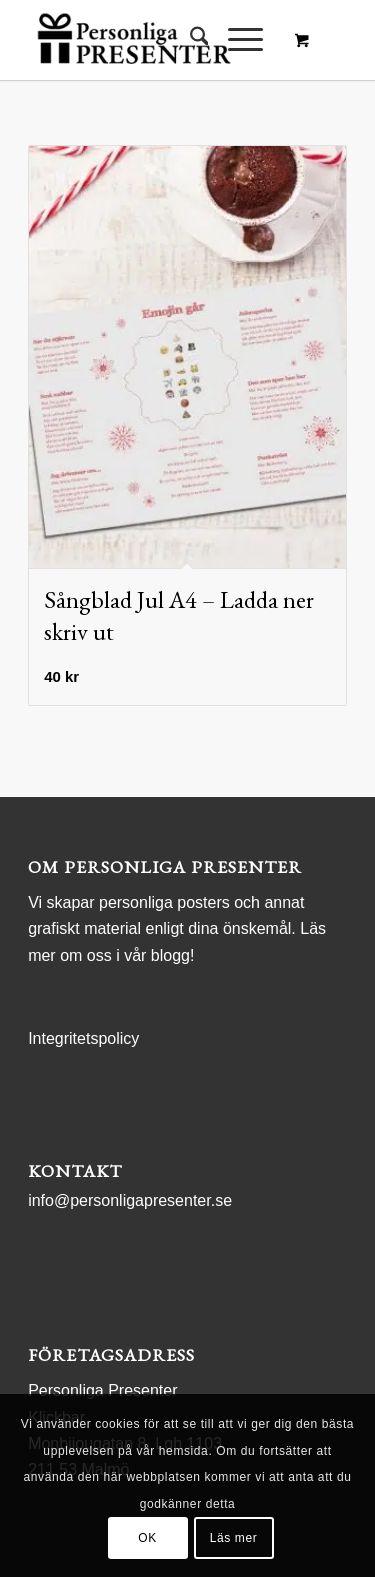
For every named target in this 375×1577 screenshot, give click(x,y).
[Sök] (189, 40)
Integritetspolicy (83, 1038)
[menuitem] (189, 40)
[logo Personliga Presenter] (155, 40)
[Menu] (235, 40)
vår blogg (157, 955)
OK (147, 1538)
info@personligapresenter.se (130, 1200)
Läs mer (234, 1538)
